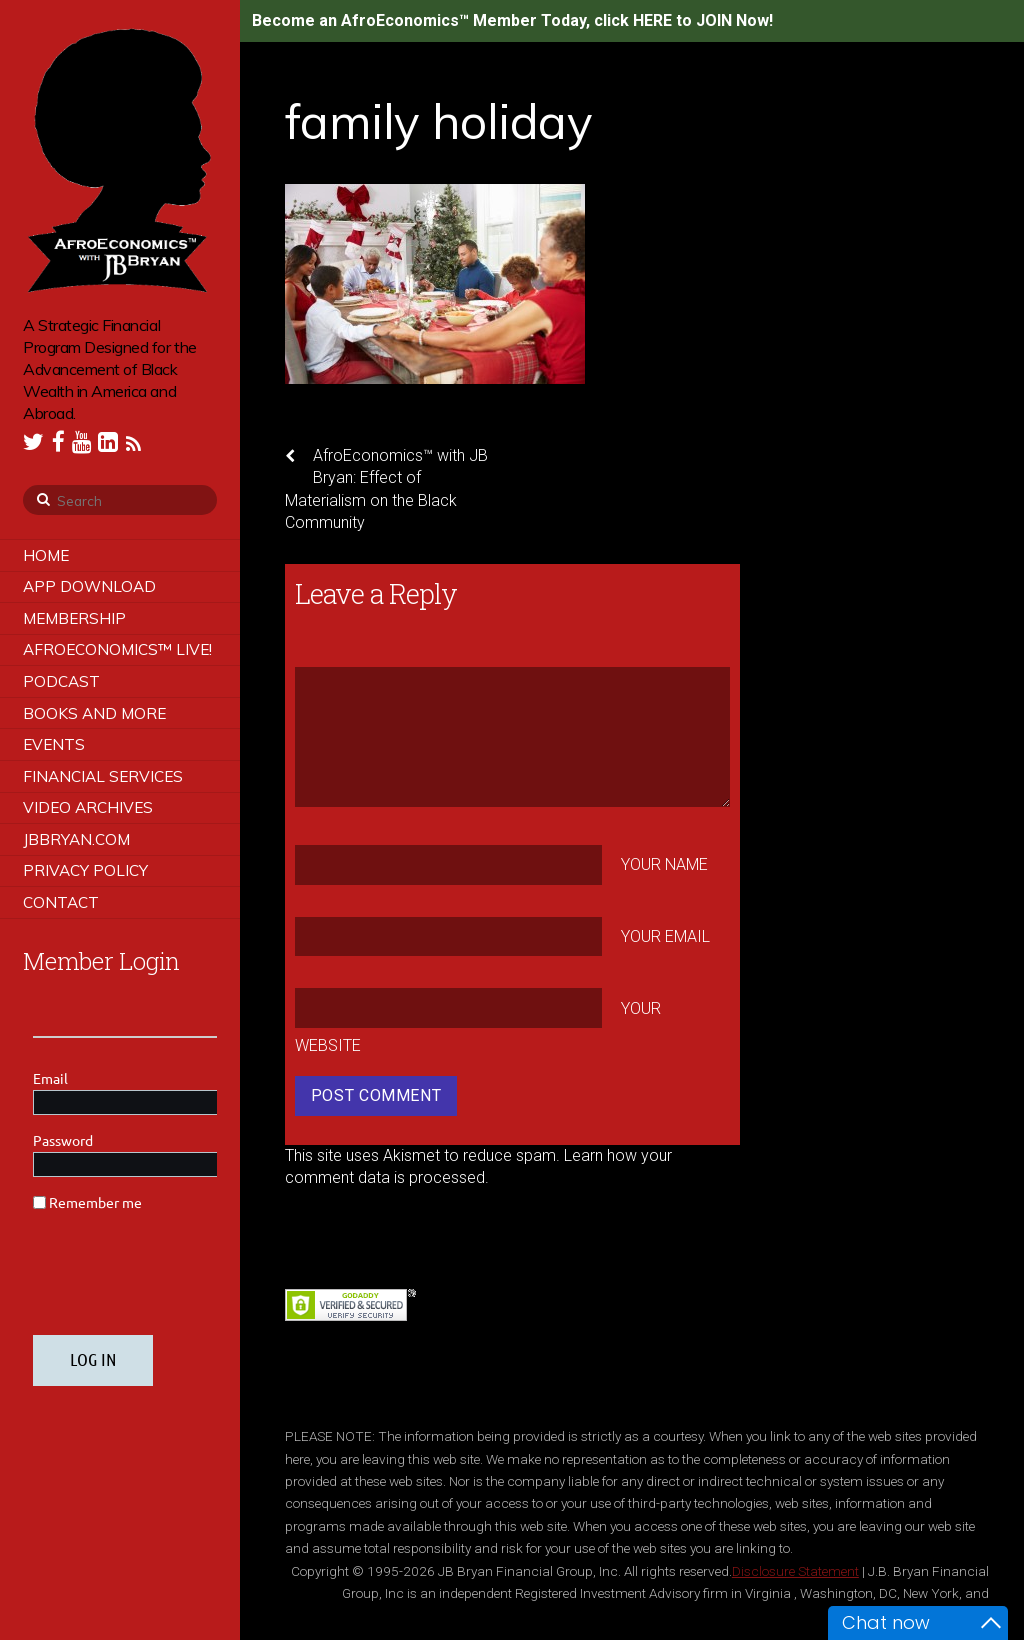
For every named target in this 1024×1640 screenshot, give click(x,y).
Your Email (665, 936)
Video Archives (88, 807)
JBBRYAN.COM (76, 839)
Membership (74, 618)
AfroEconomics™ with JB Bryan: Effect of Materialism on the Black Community (386, 488)
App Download (89, 586)
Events (54, 744)
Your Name (664, 864)
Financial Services (103, 776)
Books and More (94, 713)
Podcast (61, 681)
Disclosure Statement (795, 1571)
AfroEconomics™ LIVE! (117, 649)
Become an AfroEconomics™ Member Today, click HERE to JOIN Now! (512, 20)
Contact (61, 902)
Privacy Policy (85, 870)
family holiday (438, 121)
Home (46, 555)
